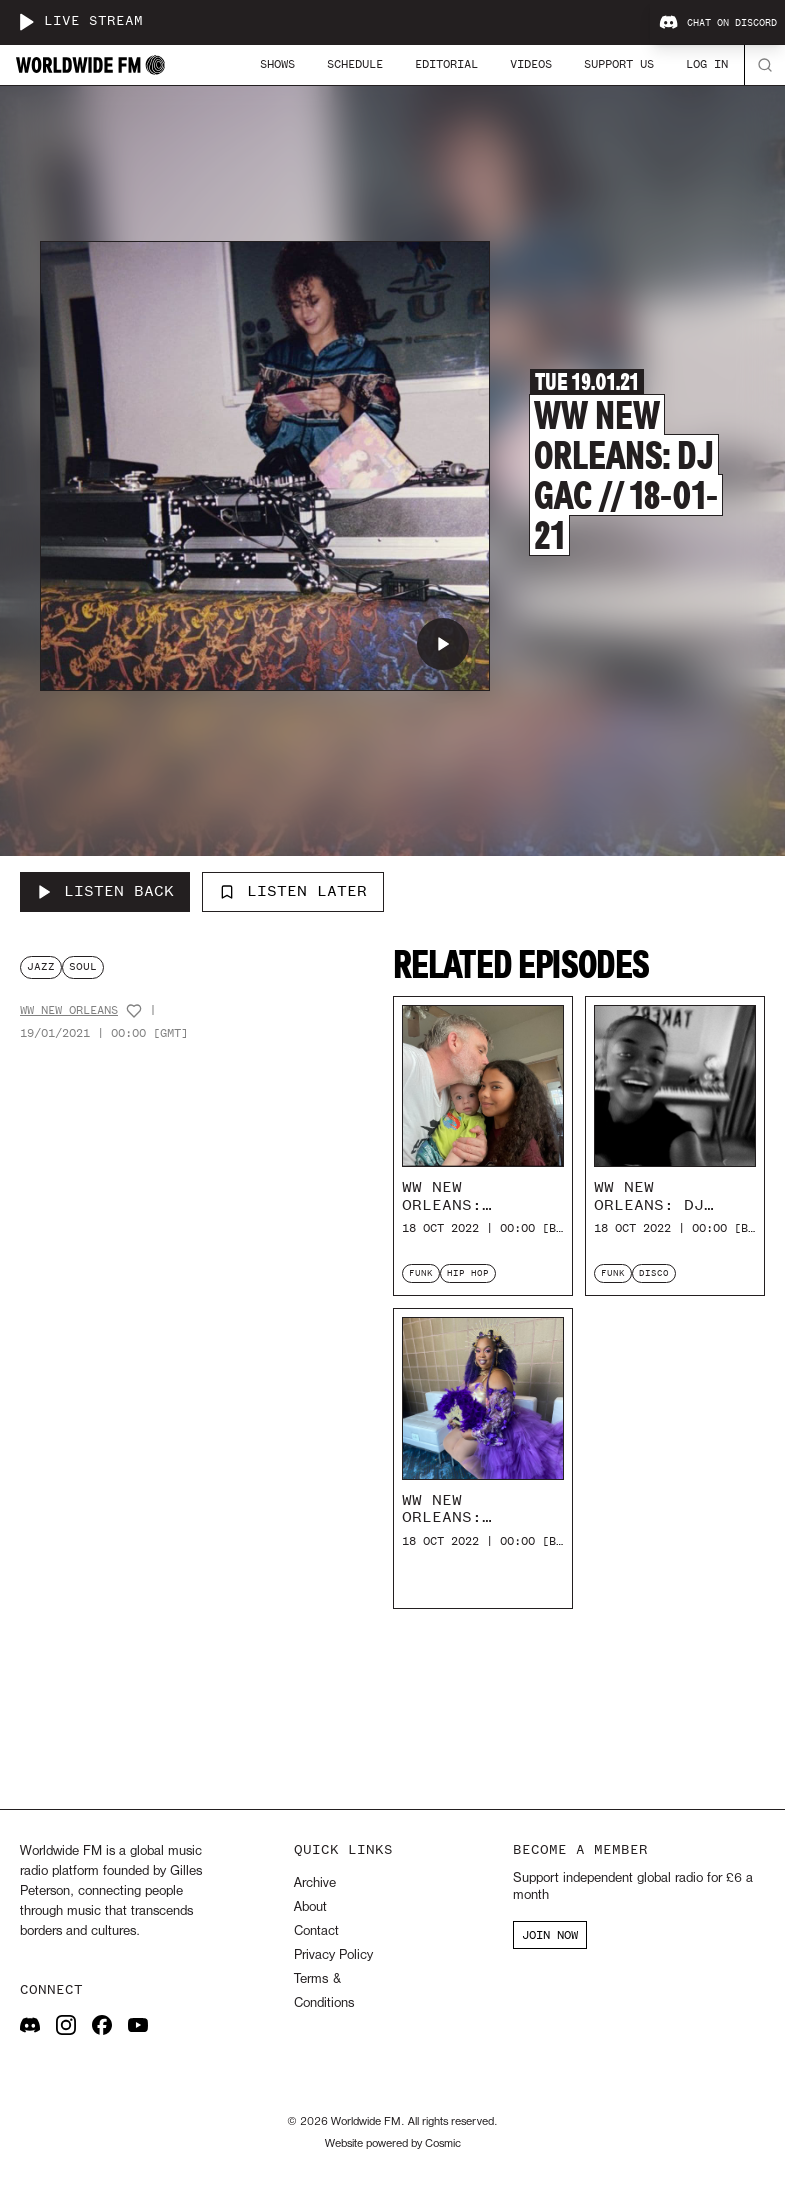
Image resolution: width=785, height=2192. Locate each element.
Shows (277, 64)
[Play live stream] (26, 22)
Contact (316, 1931)
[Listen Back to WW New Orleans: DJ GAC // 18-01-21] (105, 892)
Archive (315, 1883)
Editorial (446, 64)
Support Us (619, 64)
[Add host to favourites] (134, 1011)
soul (83, 966)
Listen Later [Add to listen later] (293, 891)
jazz (41, 966)
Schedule (355, 64)
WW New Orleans (69, 1010)
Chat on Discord (718, 23)
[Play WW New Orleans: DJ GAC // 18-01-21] (443, 644)
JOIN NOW (550, 1935)
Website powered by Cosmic (393, 2144)
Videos (531, 64)
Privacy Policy (333, 1955)
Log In (707, 64)
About (310, 1907)
